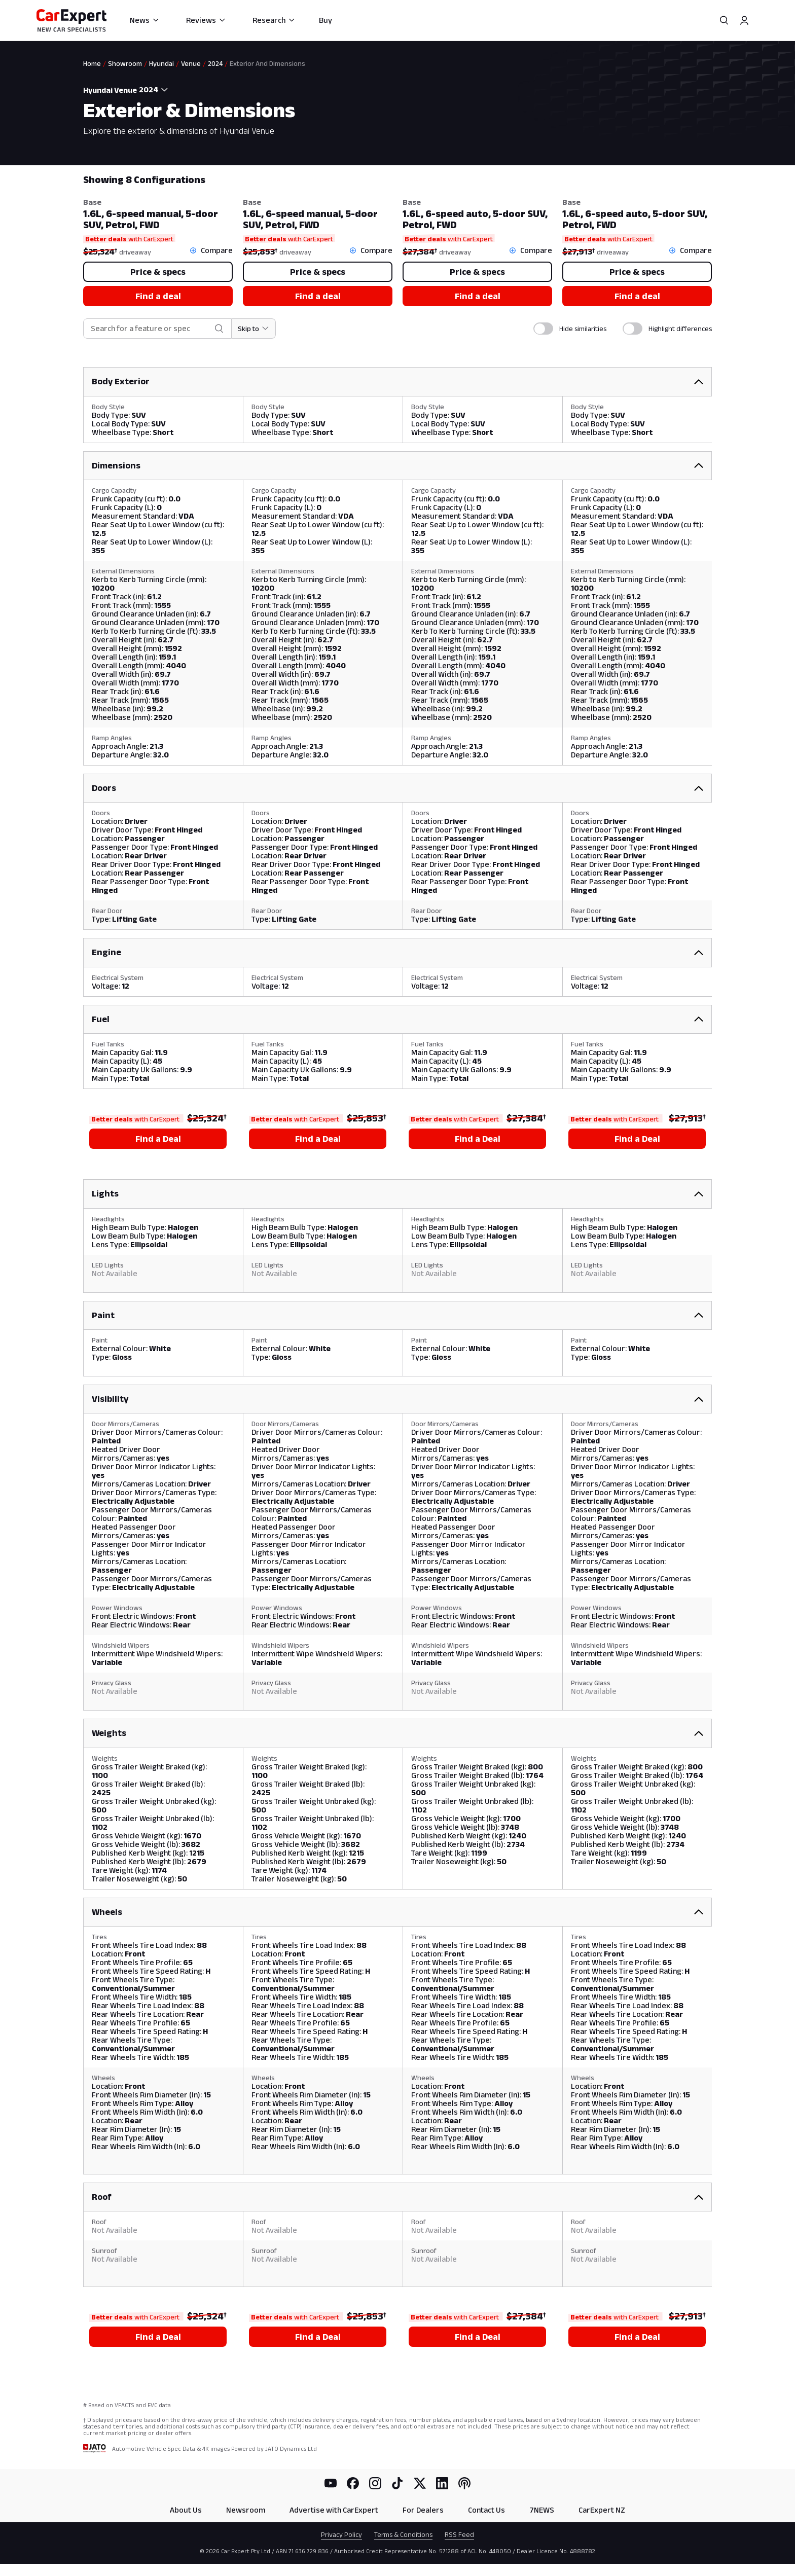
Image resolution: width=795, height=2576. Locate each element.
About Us (186, 2510)
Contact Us (486, 2510)
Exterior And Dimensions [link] (267, 63)
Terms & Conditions (403, 2534)
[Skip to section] (254, 328)
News (145, 20)
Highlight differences (680, 328)
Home (92, 63)
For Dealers (423, 2510)
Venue (191, 63)
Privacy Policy (341, 2534)
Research (274, 20)
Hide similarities (582, 328)
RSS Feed (459, 2534)
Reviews (206, 20)
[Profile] (744, 20)
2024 (215, 63)
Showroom (125, 63)
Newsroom (245, 2510)
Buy (325, 20)
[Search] (724, 20)
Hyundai (161, 63)
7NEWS (541, 2510)
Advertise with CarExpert (334, 2510)
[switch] (543, 328)
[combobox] (154, 90)
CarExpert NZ (602, 2510)
